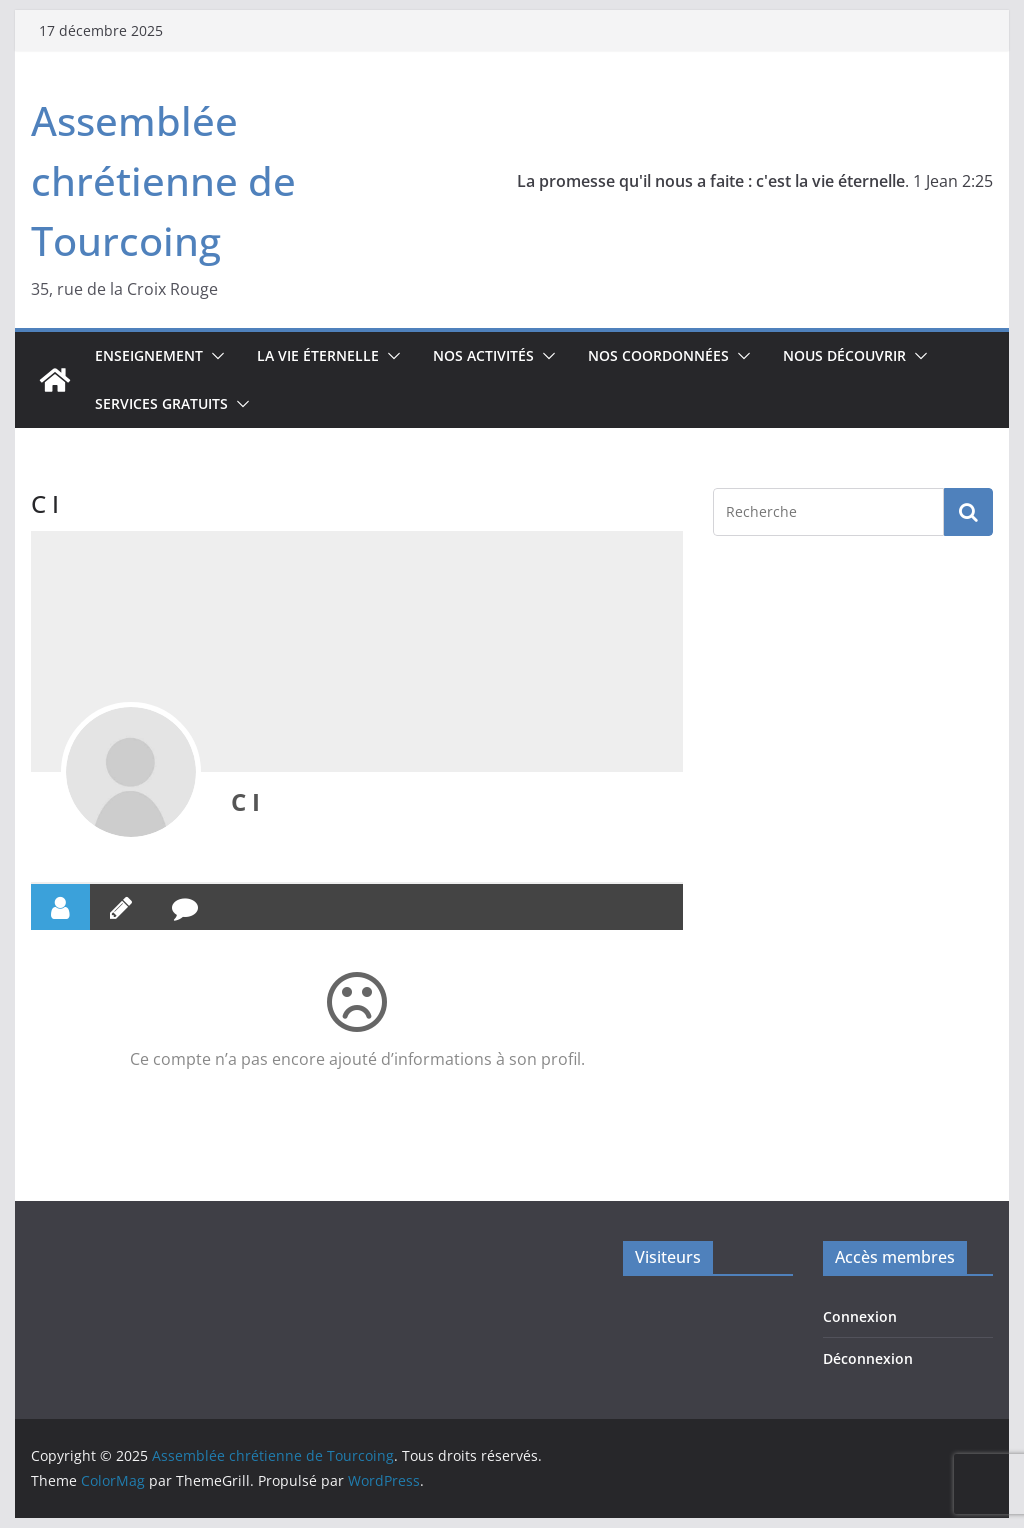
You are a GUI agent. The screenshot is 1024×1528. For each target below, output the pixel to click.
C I (245, 801)
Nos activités (483, 355)
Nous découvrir (844, 355)
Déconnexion (868, 1358)
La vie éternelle (318, 355)
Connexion (860, 1316)
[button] (214, 356)
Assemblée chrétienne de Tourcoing (163, 180)
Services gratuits (161, 403)
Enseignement (149, 355)
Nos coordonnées (658, 355)
